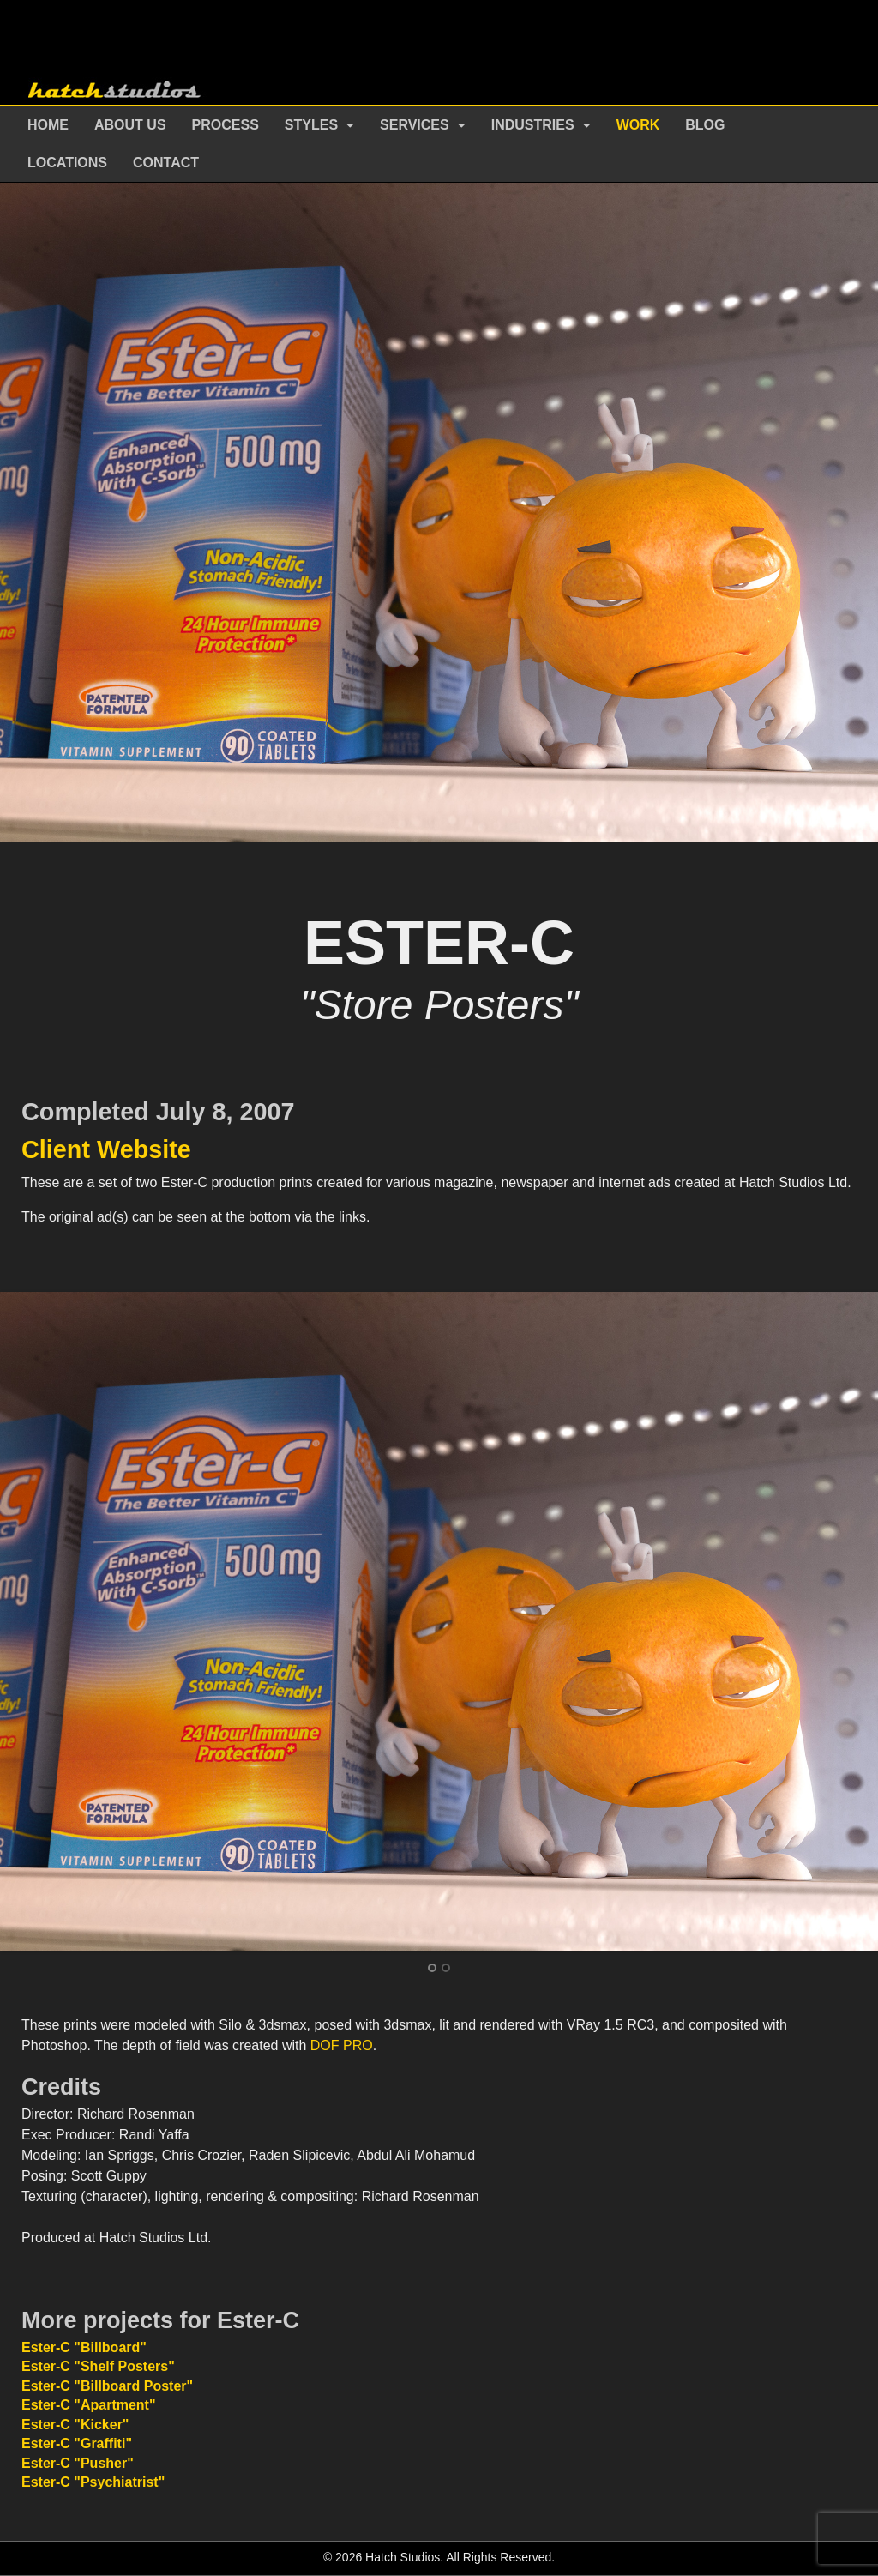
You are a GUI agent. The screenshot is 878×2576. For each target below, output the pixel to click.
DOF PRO (341, 2045)
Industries (532, 125)
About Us (130, 125)
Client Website (106, 1149)
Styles (311, 125)
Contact (166, 162)
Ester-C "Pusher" (77, 2463)
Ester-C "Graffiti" (76, 2443)
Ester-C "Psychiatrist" (93, 2482)
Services (414, 125)
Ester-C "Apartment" (88, 2405)
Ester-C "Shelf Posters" (98, 2366)
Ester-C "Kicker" (75, 2424)
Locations (67, 162)
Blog (705, 125)
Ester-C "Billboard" (84, 2347)
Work (638, 125)
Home (48, 125)
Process (225, 125)
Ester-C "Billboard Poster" (107, 2386)
